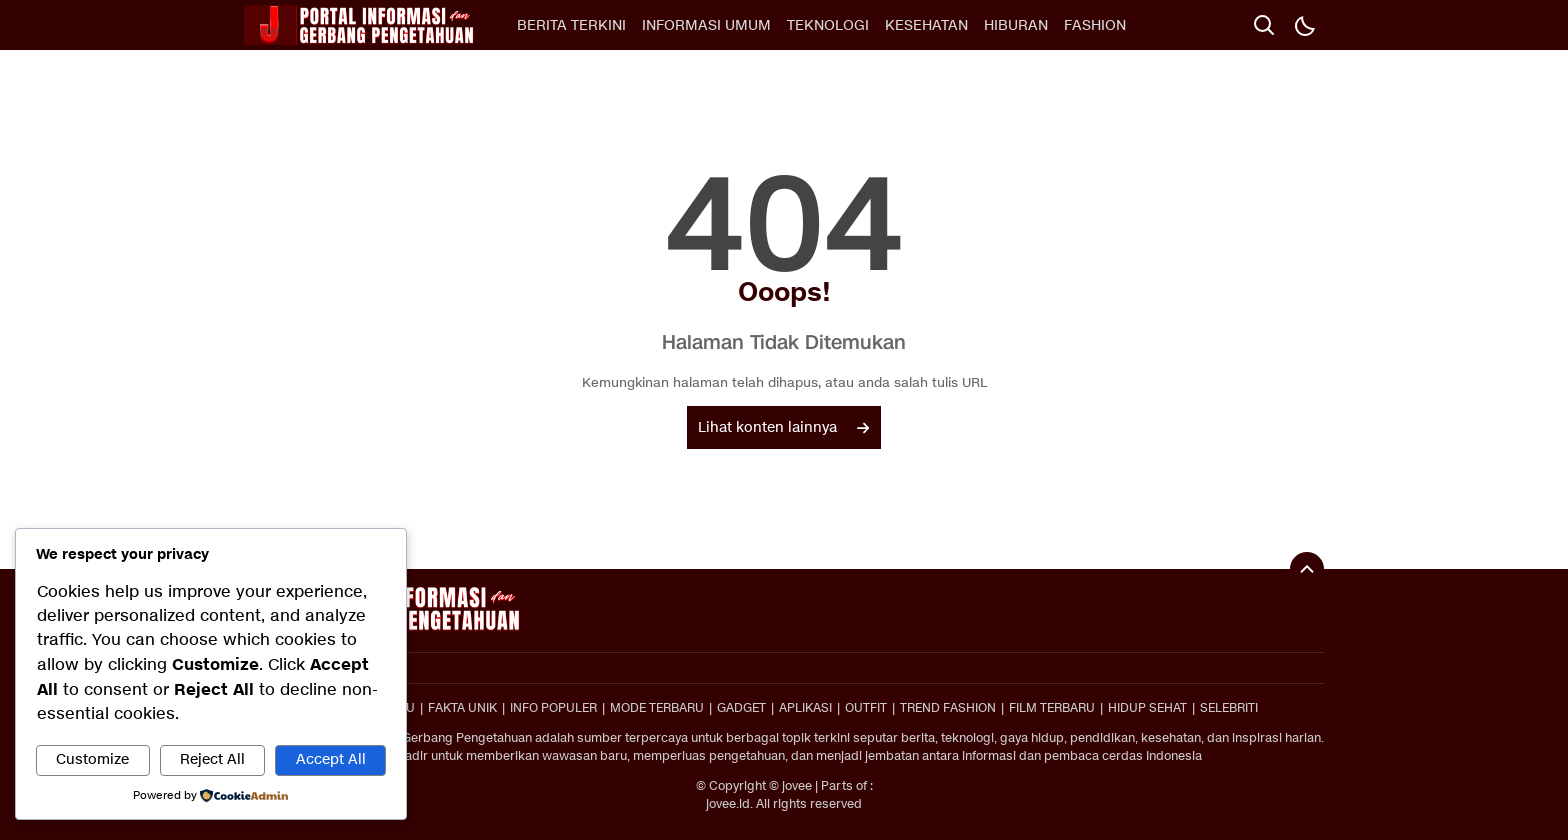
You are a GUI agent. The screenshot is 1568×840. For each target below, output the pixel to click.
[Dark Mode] (1304, 25)
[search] (1264, 25)
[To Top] (1307, 569)
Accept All (331, 759)
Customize (92, 759)
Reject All (212, 759)
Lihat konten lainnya (783, 427)
